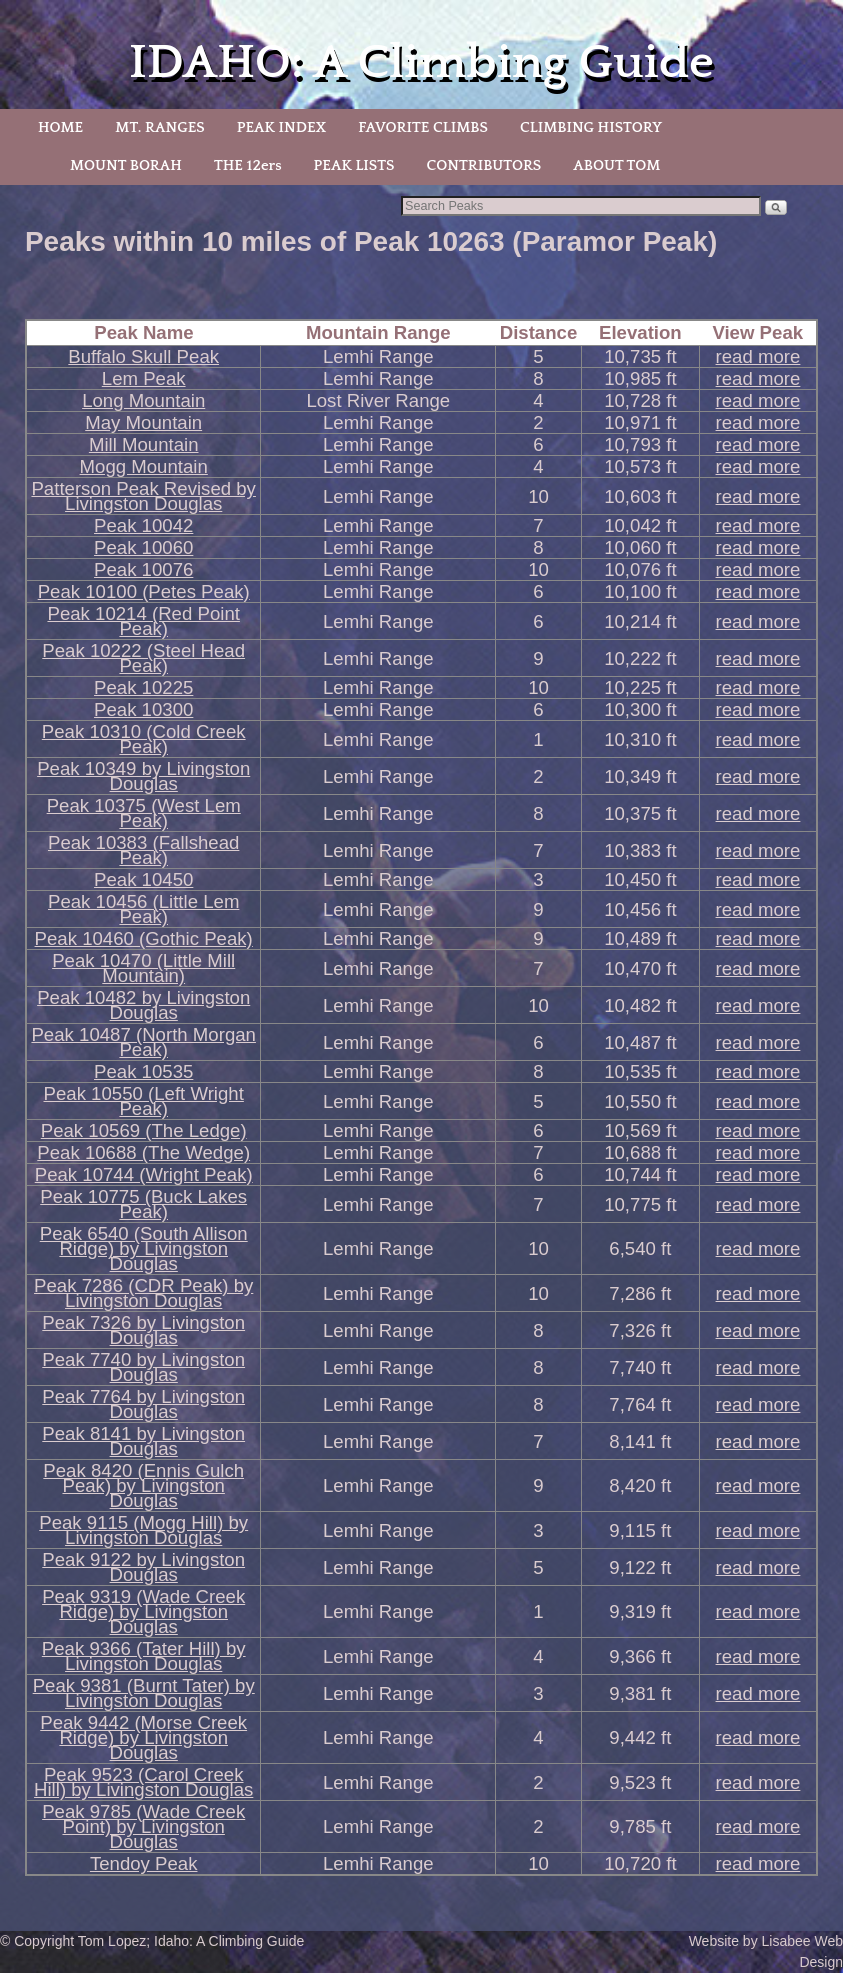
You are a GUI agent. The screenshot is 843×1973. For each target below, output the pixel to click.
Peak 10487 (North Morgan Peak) (143, 1042)
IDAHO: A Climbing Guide (421, 62)
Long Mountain (143, 400)
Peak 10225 (143, 687)
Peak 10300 (143, 709)
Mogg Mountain (144, 466)
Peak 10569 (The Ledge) (144, 1130)
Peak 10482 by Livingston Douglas (143, 1005)
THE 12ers (248, 165)
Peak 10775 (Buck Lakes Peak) (143, 1204)
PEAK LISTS (354, 165)
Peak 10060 (143, 547)
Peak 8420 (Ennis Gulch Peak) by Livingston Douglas (143, 1485)
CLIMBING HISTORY (591, 127)
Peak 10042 (143, 525)
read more (758, 356)
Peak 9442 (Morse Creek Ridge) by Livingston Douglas (143, 1737)
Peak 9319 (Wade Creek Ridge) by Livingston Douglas (143, 1611)
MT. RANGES (159, 127)
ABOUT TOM (616, 165)
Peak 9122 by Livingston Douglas (143, 1567)
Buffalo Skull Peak (143, 356)
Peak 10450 (143, 879)
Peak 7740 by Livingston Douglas (143, 1367)
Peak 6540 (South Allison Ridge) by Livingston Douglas (144, 1248)
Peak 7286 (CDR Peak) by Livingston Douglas (143, 1293)
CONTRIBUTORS (483, 165)
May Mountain (143, 422)
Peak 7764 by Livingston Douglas (143, 1404)
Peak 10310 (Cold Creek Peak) (144, 739)
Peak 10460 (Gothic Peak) (144, 938)
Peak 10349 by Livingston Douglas (143, 776)
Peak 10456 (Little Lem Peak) (143, 909)
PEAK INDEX (282, 127)
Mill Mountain (144, 444)
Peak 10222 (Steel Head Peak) (143, 658)
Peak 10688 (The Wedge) (143, 1152)
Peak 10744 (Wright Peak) (144, 1174)
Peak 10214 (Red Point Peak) (143, 621)
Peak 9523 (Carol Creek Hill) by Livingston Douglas (143, 1782)
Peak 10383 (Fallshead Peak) (143, 850)
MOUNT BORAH (126, 165)
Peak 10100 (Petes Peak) (144, 591)
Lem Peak (144, 378)
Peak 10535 (143, 1071)
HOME (60, 127)
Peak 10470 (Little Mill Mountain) (143, 968)
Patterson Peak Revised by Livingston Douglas (143, 496)
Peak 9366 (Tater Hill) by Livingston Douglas (144, 1656)
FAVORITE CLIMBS (423, 127)
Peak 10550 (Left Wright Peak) (144, 1101)
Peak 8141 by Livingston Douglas (143, 1441)
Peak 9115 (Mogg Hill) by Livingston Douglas (143, 1530)
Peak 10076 (143, 569)
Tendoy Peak (144, 1863)
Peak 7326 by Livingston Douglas (143, 1330)
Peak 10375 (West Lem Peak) (144, 813)
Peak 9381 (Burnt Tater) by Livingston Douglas (144, 1693)
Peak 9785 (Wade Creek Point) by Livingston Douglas (143, 1826)
